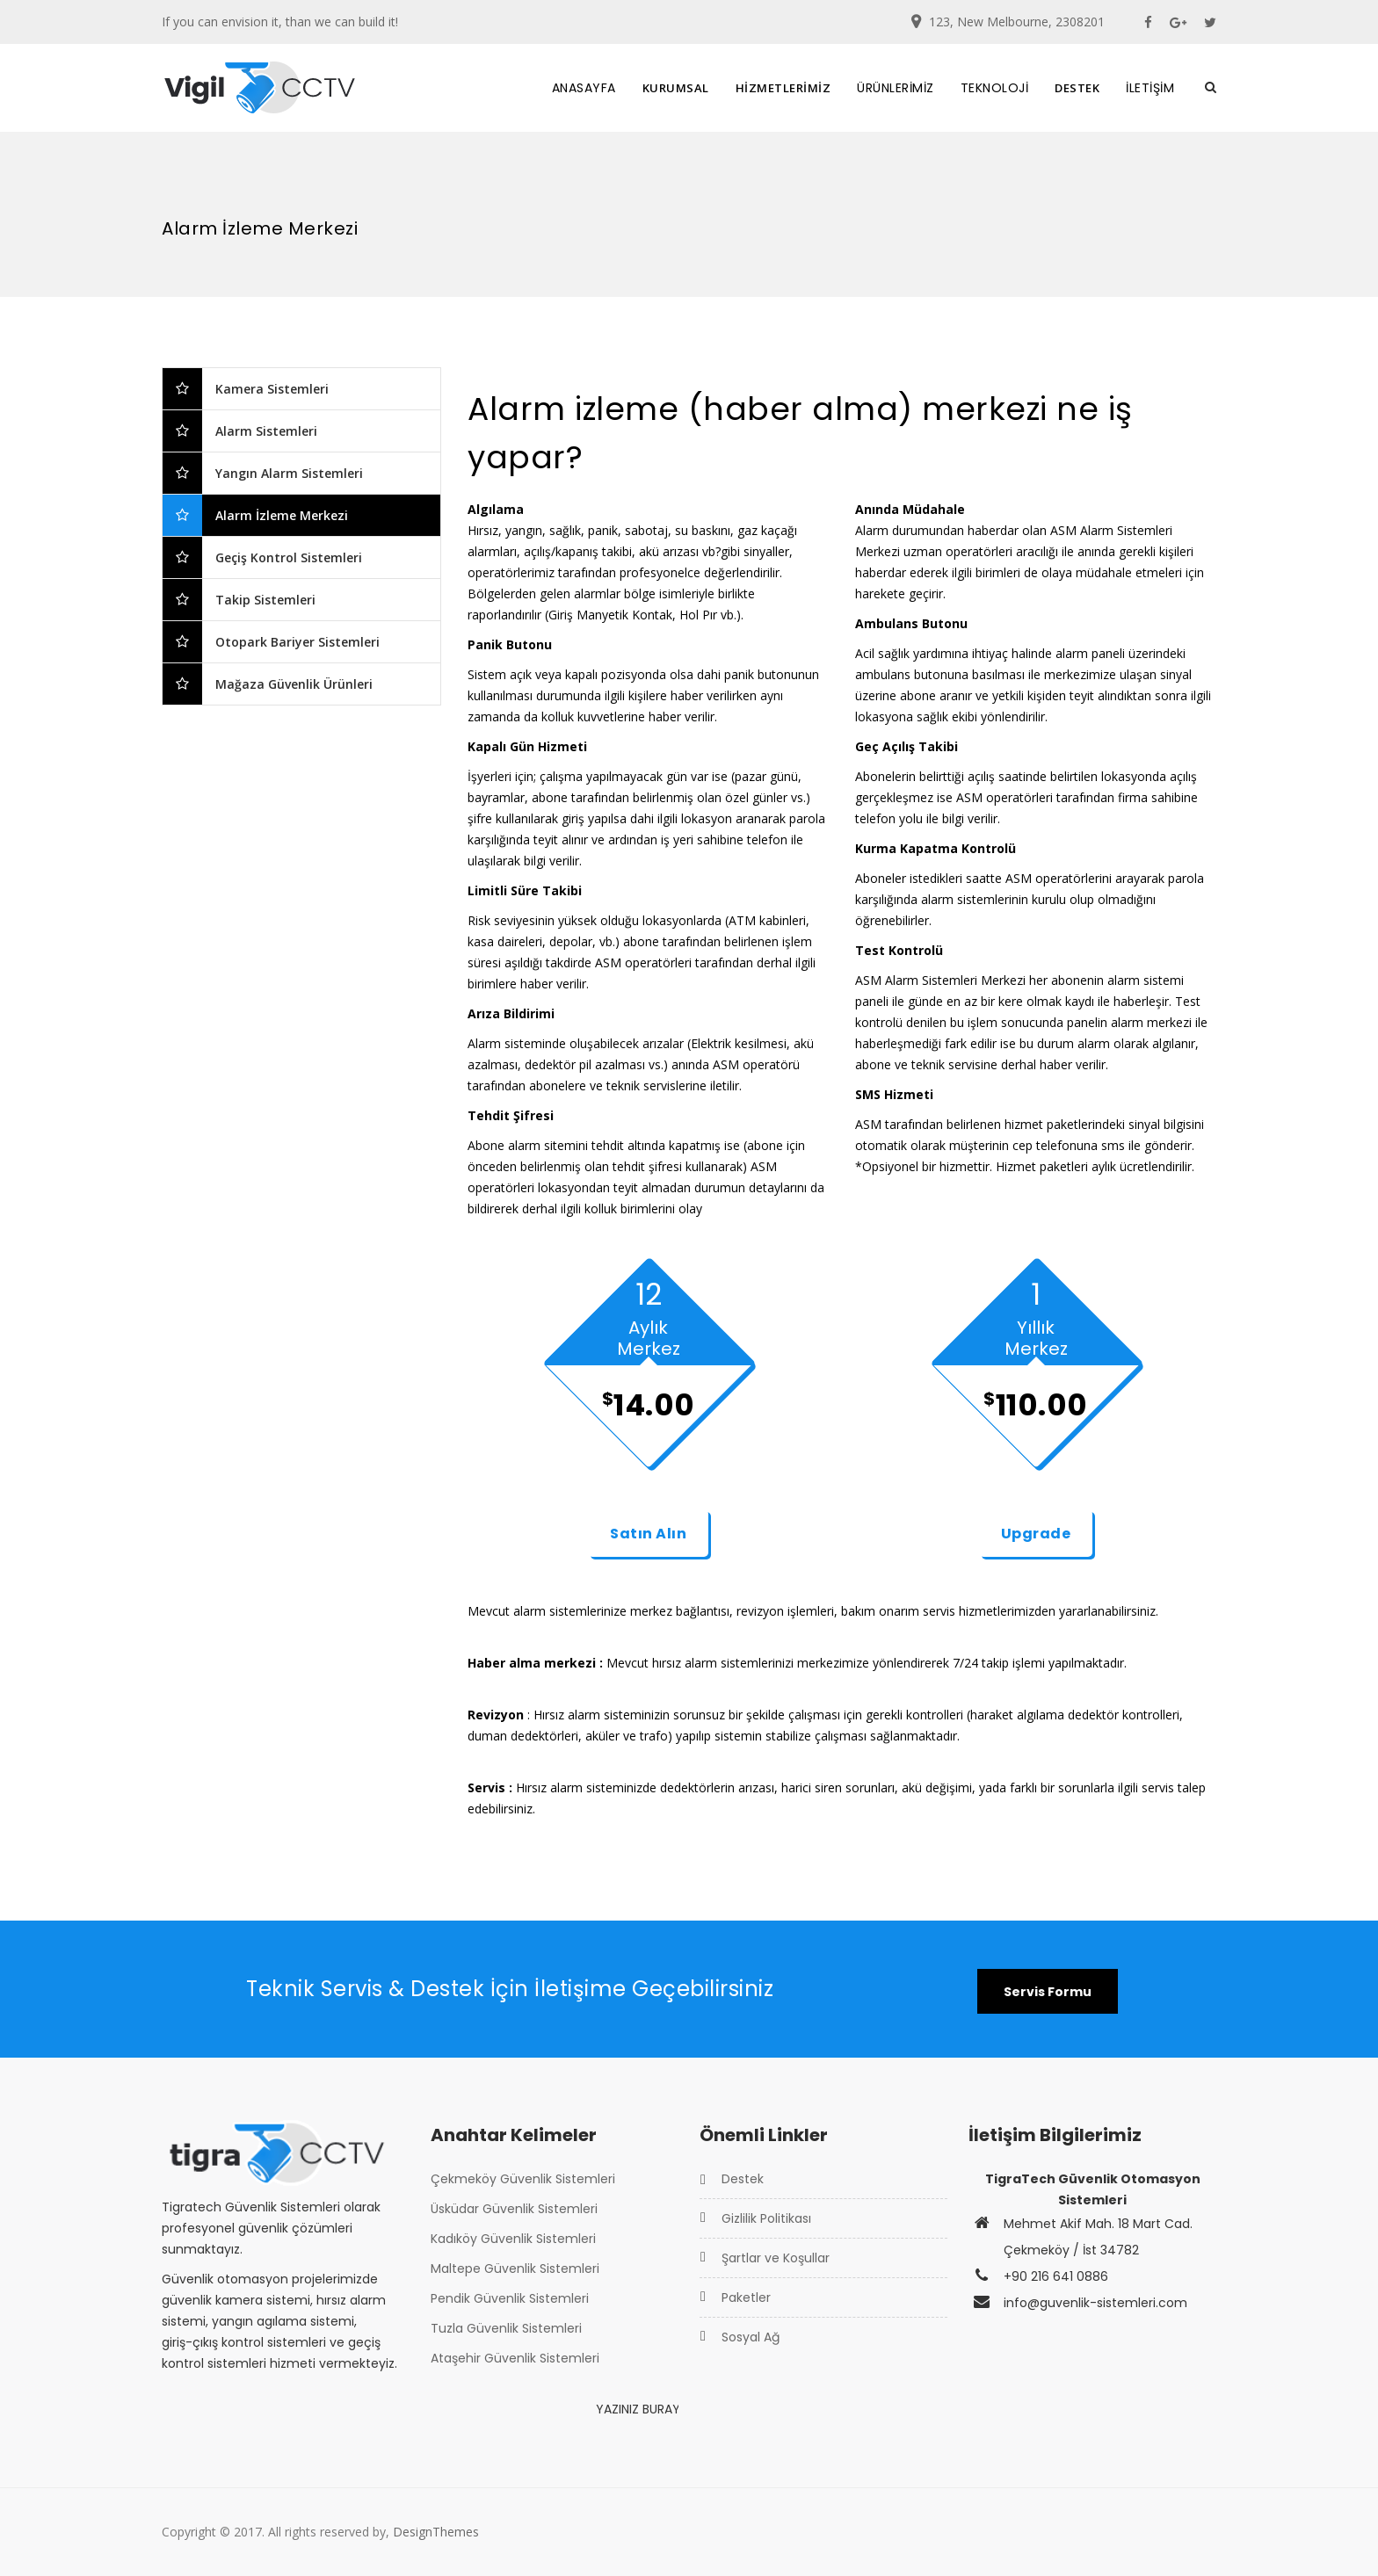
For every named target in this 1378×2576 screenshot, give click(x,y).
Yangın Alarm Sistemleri (289, 473)
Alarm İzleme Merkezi (281, 515)
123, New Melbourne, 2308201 (1017, 21)
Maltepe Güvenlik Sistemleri (515, 2268)
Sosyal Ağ (751, 2337)
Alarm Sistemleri (266, 431)
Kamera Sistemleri (272, 388)
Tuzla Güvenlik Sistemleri (506, 2328)
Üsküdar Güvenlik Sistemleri (514, 2209)
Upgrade (1036, 1533)
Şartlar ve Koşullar (776, 2258)
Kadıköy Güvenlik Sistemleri (513, 2238)
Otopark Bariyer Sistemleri (297, 641)
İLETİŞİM (1150, 88)
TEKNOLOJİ (995, 88)
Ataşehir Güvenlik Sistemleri (515, 2358)
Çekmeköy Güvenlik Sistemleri (523, 2179)
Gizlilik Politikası (766, 2218)
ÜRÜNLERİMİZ (895, 88)
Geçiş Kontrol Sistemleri (288, 557)
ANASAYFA (584, 88)
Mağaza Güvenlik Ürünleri (294, 684)
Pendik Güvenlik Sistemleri (510, 2298)
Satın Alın (648, 1533)
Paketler (746, 2297)
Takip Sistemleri (265, 599)
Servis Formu (1048, 1992)
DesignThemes (436, 2531)
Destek (743, 2179)
